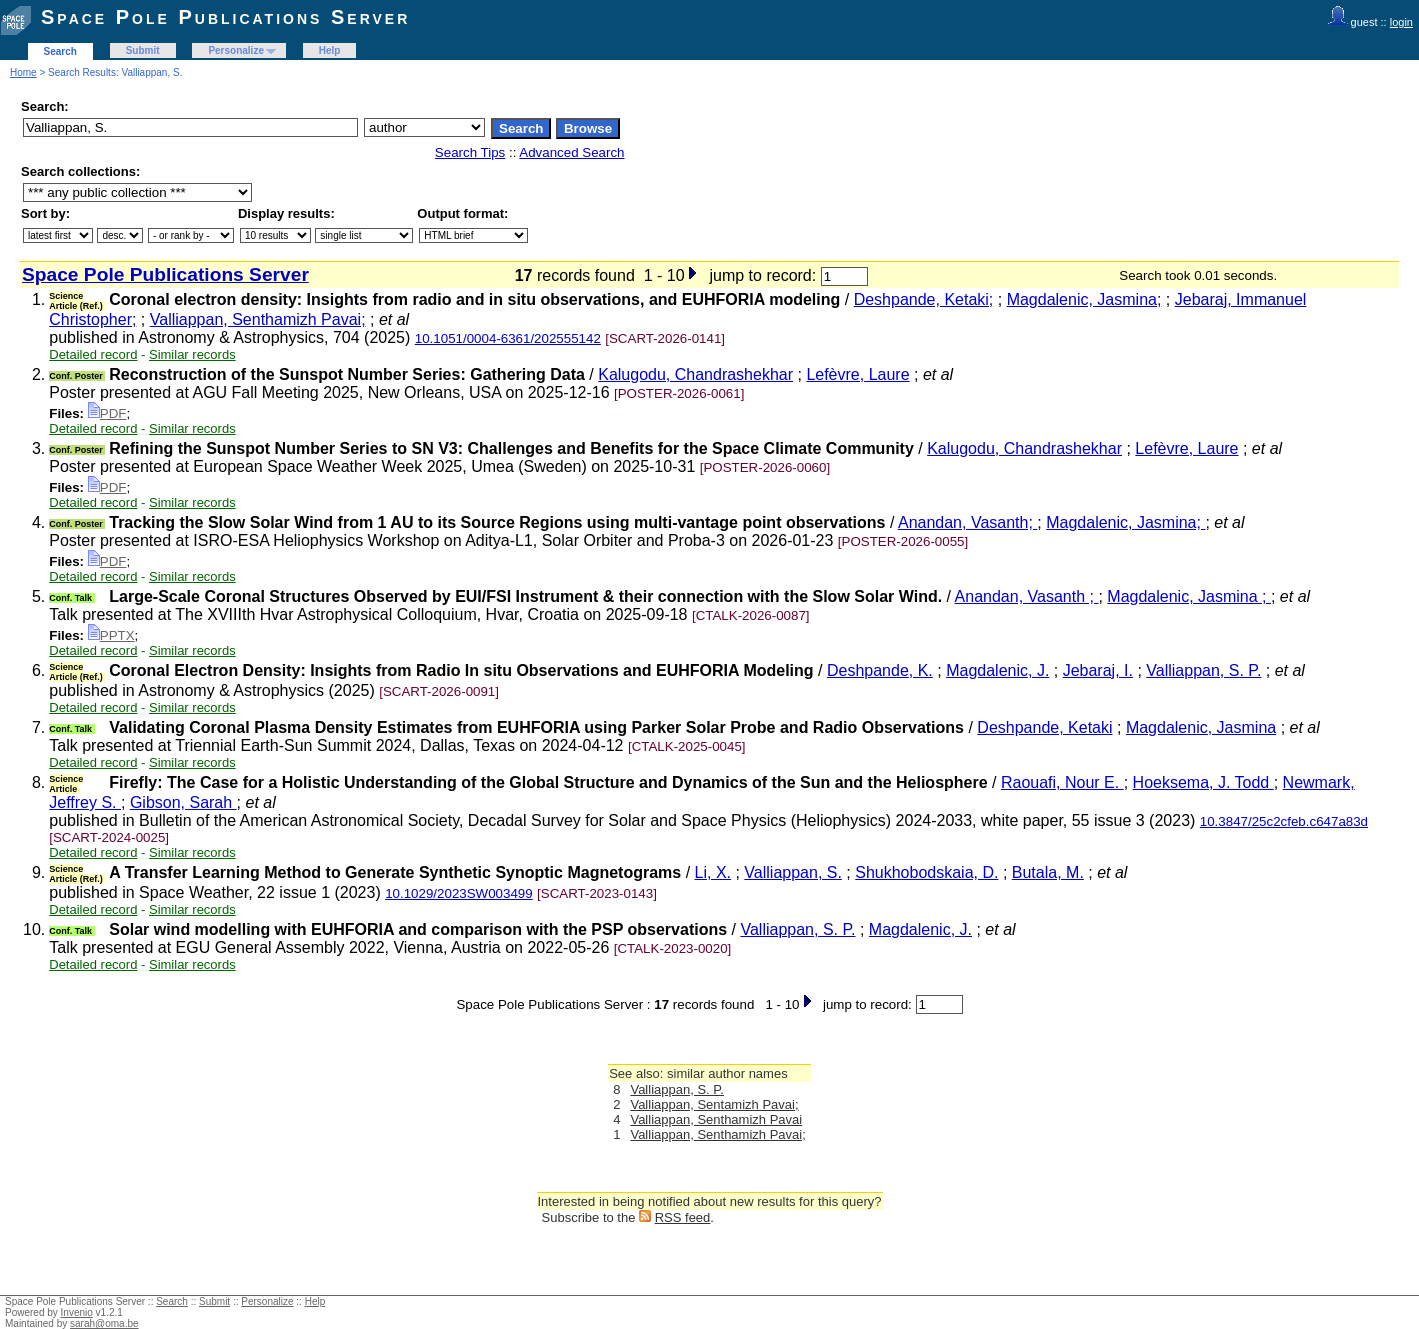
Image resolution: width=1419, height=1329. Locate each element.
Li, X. (713, 872)
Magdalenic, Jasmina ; (1189, 596)
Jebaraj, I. (1098, 670)
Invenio (77, 1312)
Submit (143, 50)
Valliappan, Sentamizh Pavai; (714, 1104)
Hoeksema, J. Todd (1203, 782)
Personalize (236, 50)
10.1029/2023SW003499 (458, 893)
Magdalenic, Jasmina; (1084, 299)
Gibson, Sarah (183, 802)
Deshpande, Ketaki (1044, 727)
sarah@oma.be (104, 1323)
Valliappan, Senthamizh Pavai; (258, 319)
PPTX (111, 635)
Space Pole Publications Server (225, 17)
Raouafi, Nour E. (1062, 782)
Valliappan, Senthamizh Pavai (716, 1119)
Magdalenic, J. (997, 670)
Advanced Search (571, 152)
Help (330, 50)
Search (60, 51)
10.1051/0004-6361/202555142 (508, 338)
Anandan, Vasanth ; (1027, 596)
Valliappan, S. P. (1203, 670)
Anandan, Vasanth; (967, 522)
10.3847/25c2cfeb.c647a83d (1284, 821)
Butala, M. (1048, 872)
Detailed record (93, 354)
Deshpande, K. (880, 670)
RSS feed (683, 1217)
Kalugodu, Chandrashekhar (695, 374)
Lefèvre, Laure (857, 374)
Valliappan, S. (793, 872)
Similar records (192, 354)
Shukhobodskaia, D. (926, 872)
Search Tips (470, 152)
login (1401, 22)
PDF (107, 413)
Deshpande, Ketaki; (924, 299)
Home (23, 72)
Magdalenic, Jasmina (1201, 727)
